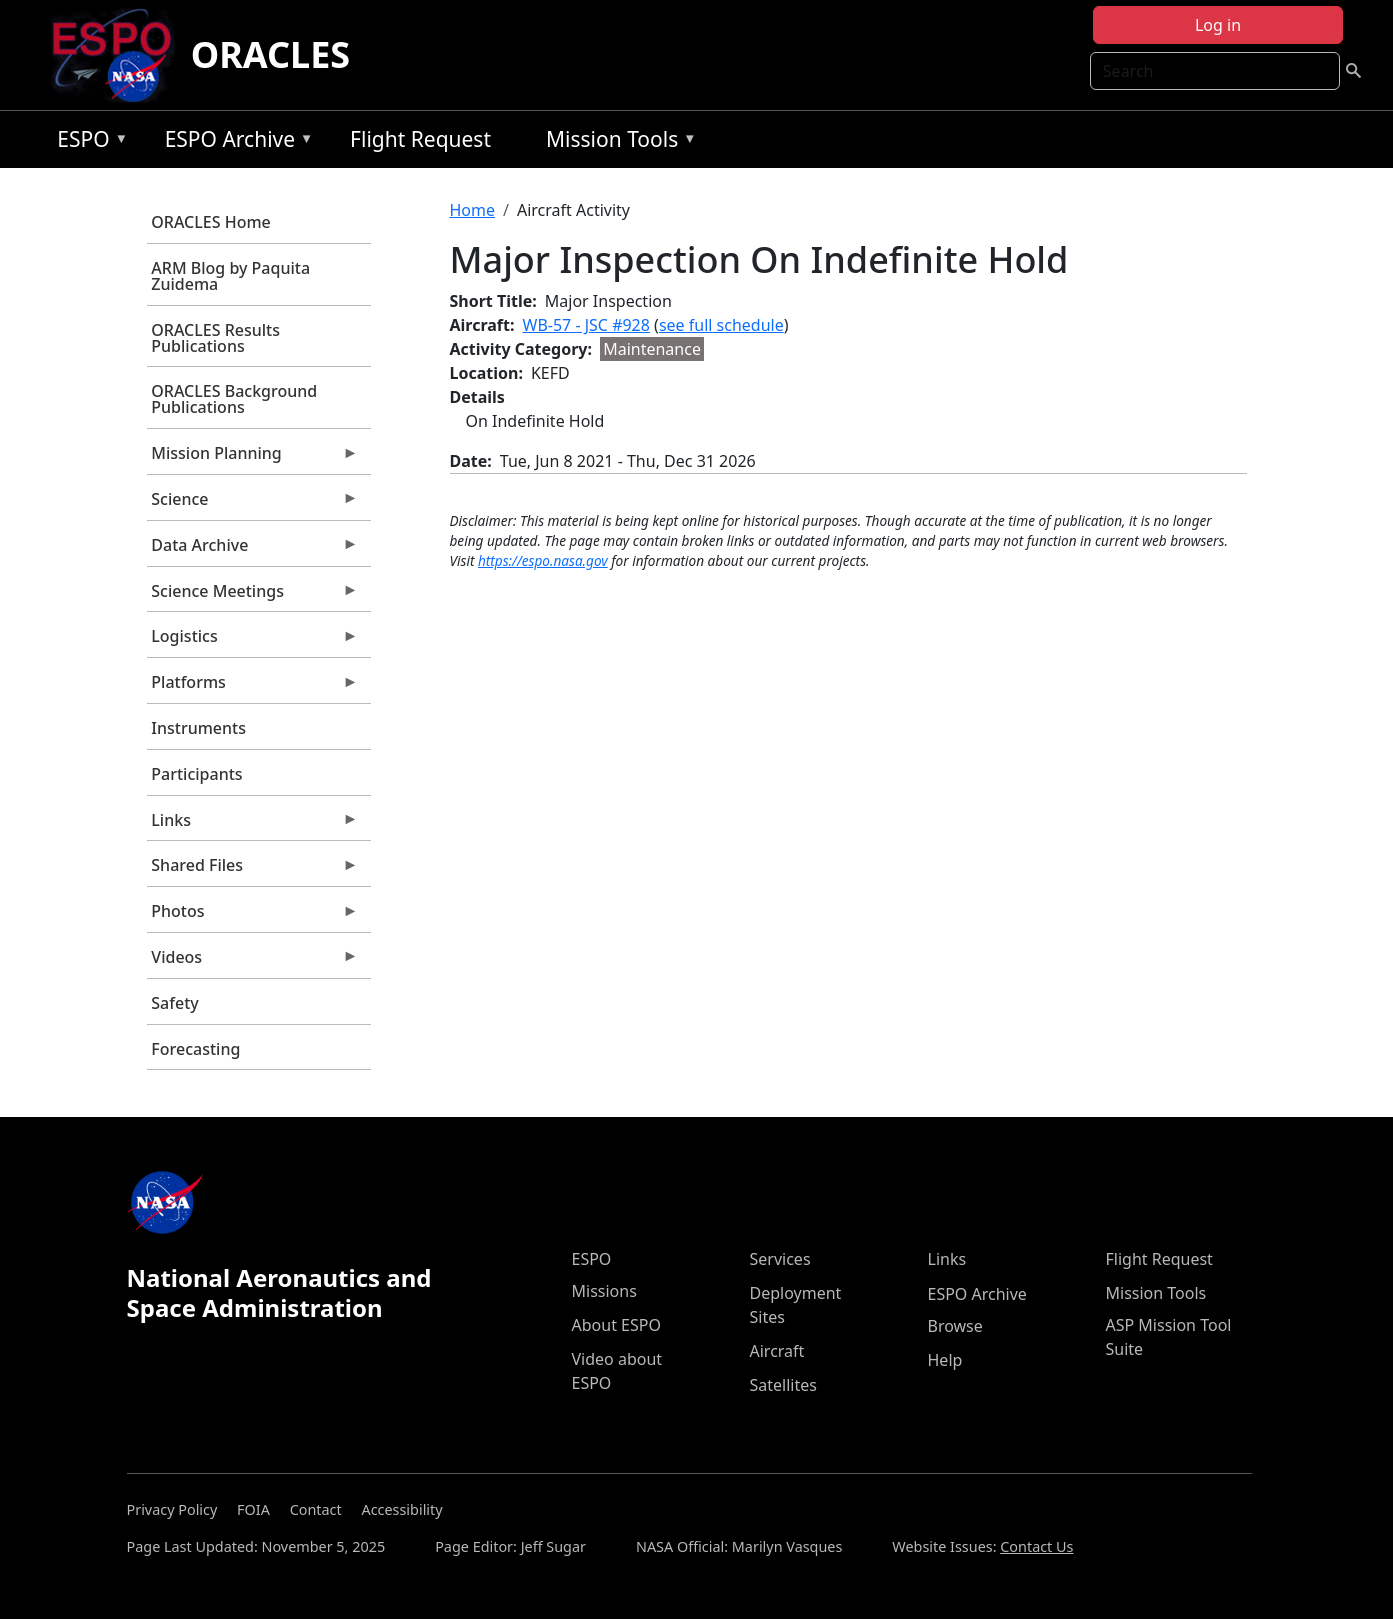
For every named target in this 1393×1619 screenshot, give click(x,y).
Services (780, 1259)
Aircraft (777, 1351)
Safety (174, 1003)
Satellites (783, 1385)
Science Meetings (253, 596)
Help (945, 1360)
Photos (253, 916)
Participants (196, 774)
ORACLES (271, 54)
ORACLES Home (210, 222)
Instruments (198, 728)
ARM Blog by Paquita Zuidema (230, 276)
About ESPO (616, 1325)
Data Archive (253, 550)
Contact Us (1036, 1546)
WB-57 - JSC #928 (586, 325)
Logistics (253, 641)
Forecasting (195, 1049)
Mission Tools (616, 142)
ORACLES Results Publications (215, 338)
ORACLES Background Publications (234, 399)
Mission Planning (253, 458)
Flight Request (420, 139)
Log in (1218, 25)
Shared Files (253, 870)
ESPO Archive (234, 142)
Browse (955, 1326)
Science (253, 504)
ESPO (87, 142)
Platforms (253, 687)
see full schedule (721, 325)
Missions (604, 1291)
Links (253, 825)
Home (473, 210)
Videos (253, 962)
